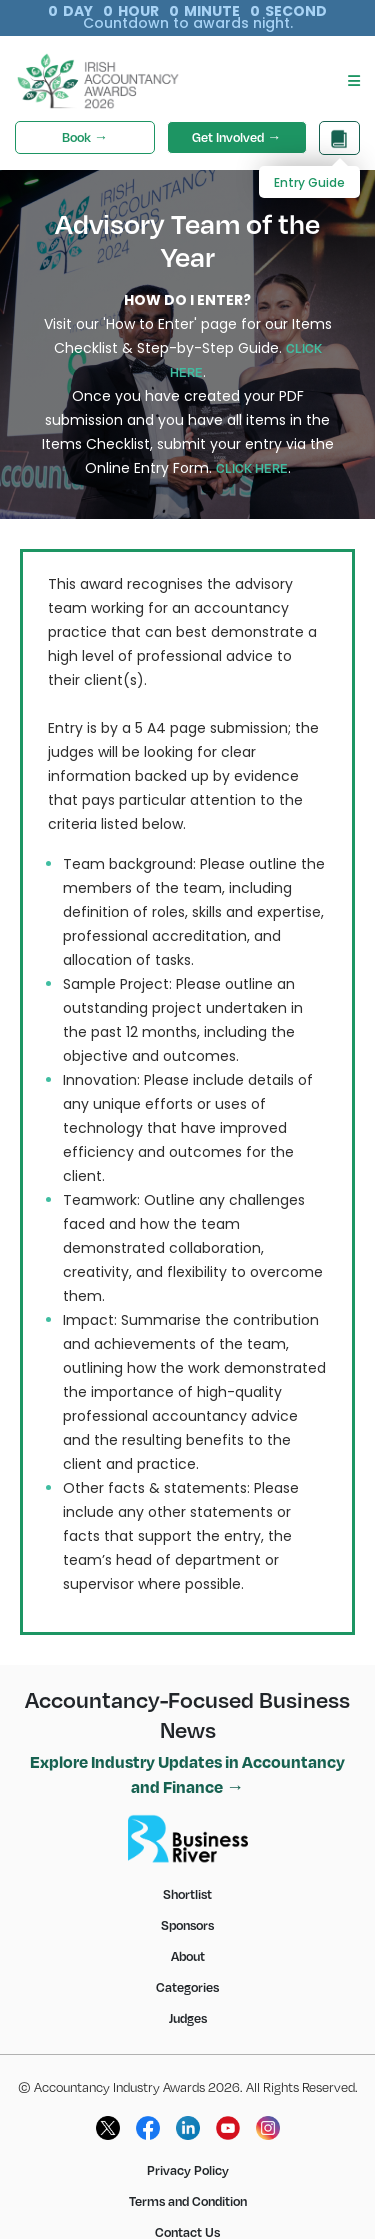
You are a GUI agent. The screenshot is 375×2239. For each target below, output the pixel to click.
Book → (85, 113)
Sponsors (187, 1901)
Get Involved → (236, 113)
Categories (187, 1963)
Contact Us (187, 2208)
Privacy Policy (188, 2146)
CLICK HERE (252, 444)
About (188, 1932)
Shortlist (187, 1870)
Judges (188, 1994)
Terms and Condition (188, 2177)
